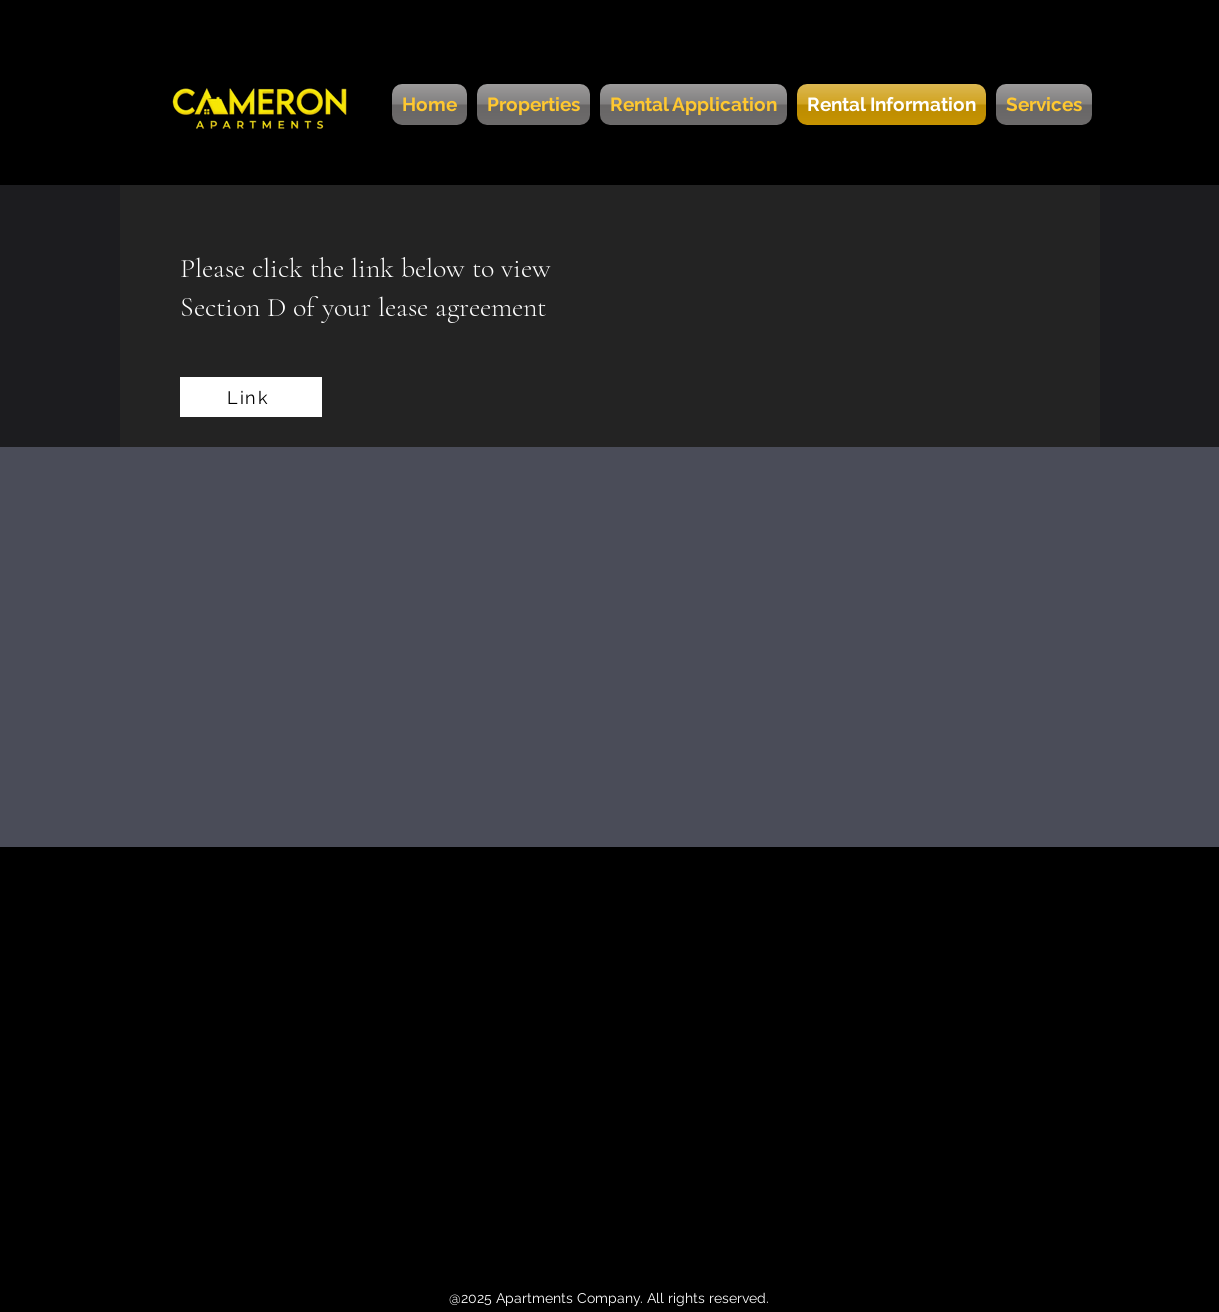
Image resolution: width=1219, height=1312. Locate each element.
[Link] (251, 397)
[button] (1041, 104)
